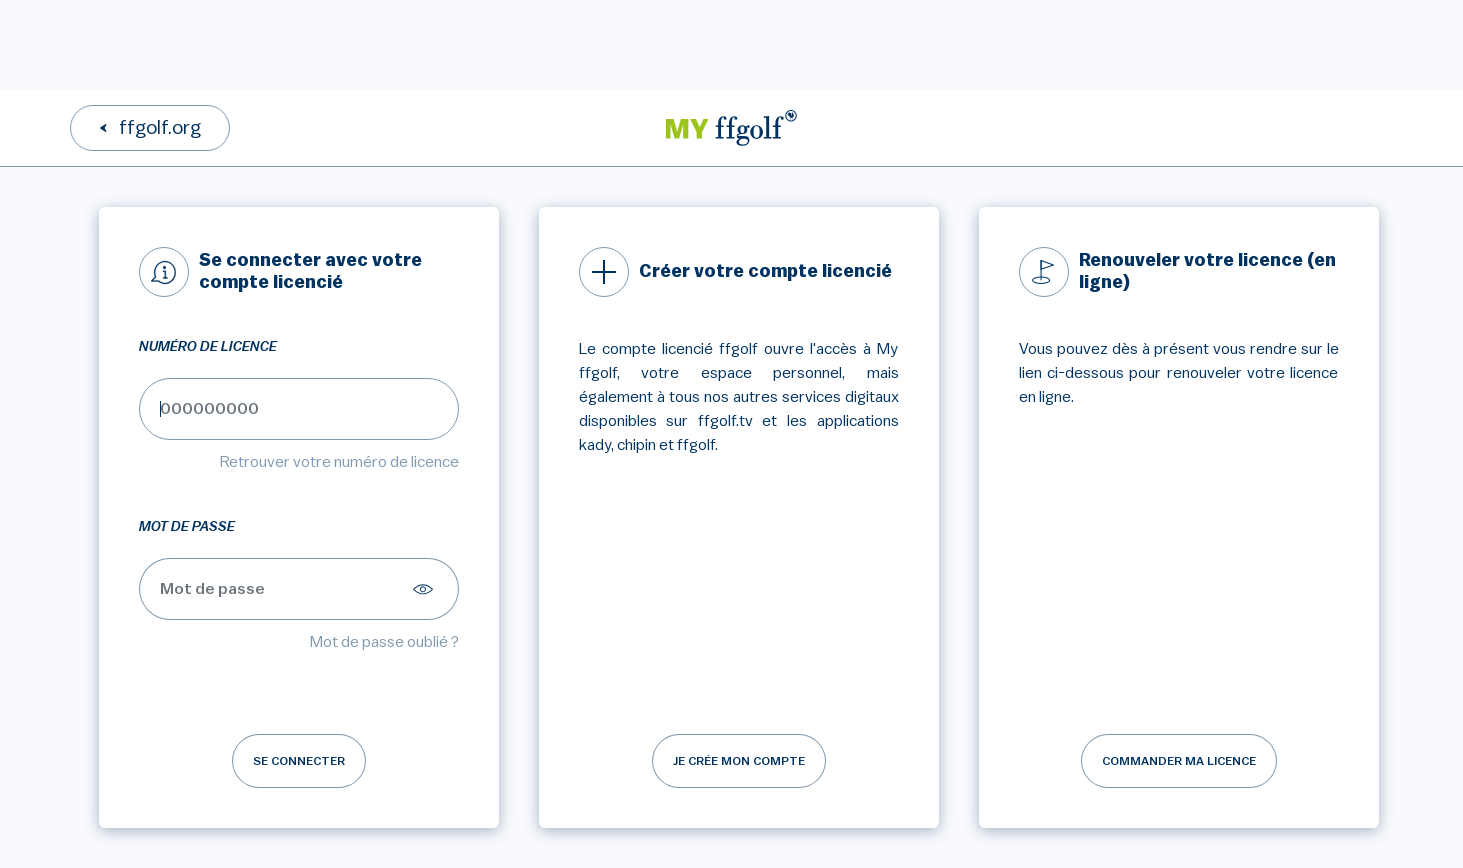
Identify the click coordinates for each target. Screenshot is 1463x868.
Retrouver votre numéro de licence (339, 462)
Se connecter (299, 761)
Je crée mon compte (739, 761)
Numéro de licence (208, 347)
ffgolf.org (160, 128)
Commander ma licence (1179, 761)
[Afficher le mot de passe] (426, 589)
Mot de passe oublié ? (384, 642)
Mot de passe (187, 527)
